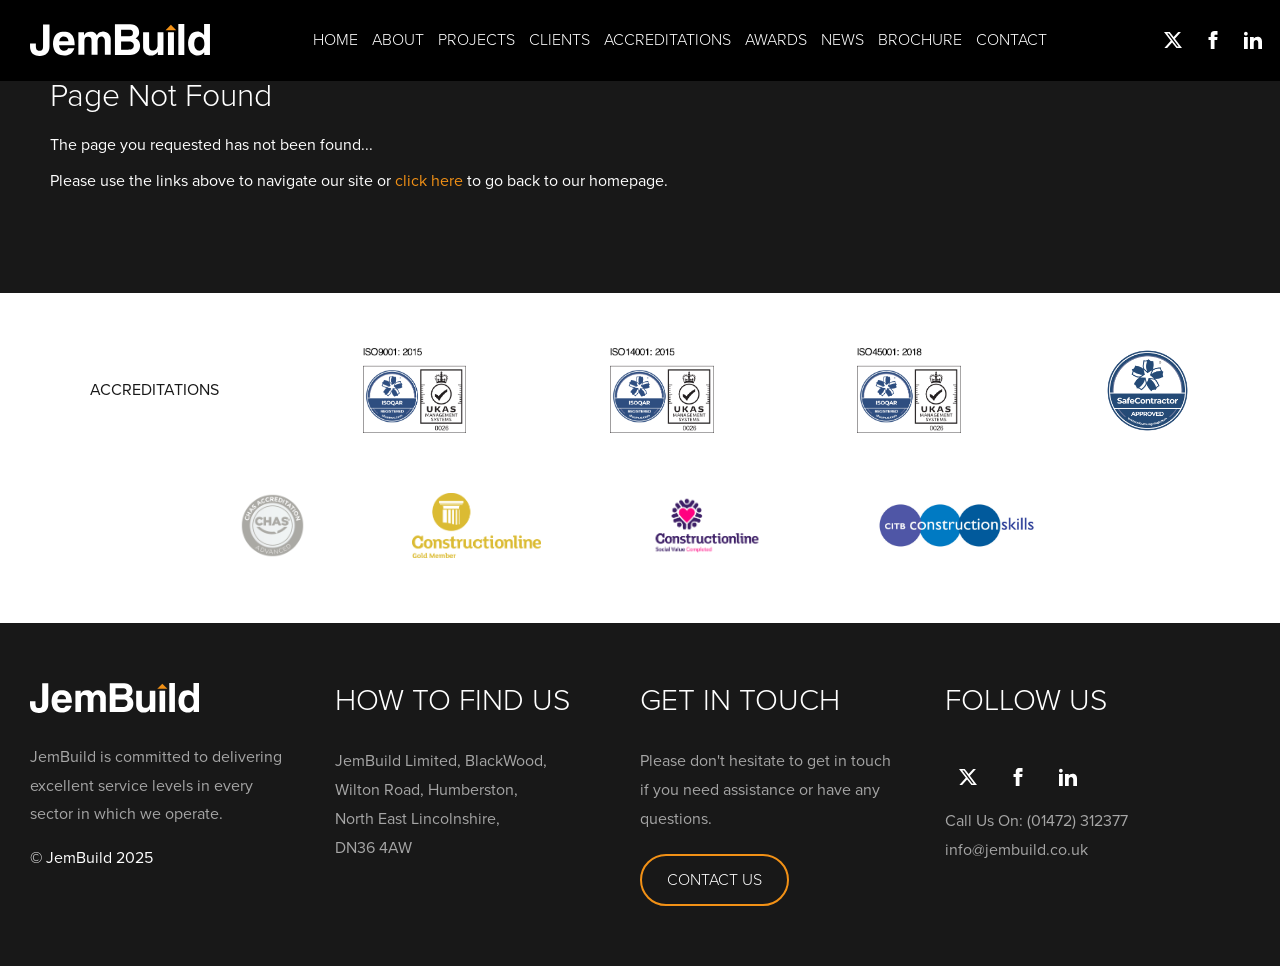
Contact (1011, 40)
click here (429, 180)
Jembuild (120, 40)
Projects (476, 40)
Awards (776, 40)
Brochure (920, 40)
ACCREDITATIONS (154, 390)
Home (335, 40)
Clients (559, 40)
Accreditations (667, 40)
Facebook (1210, 40)
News (842, 40)
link (1250, 40)
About (398, 40)
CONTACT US (714, 879)
